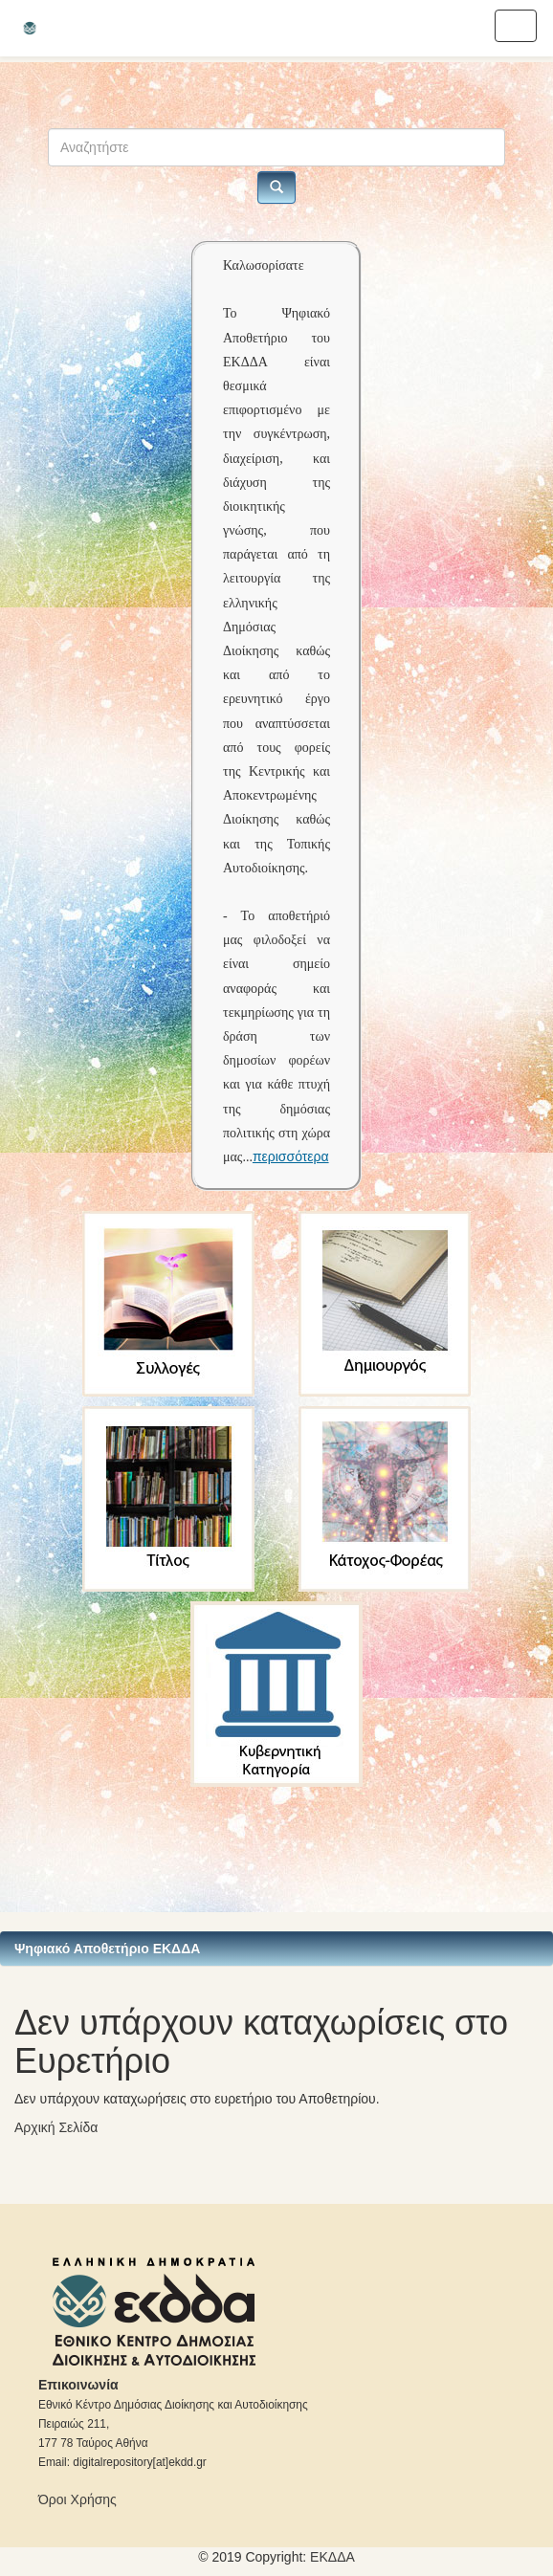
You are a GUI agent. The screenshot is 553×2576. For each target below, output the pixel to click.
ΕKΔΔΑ (332, 2557)
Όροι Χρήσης (77, 2499)
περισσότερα (291, 1156)
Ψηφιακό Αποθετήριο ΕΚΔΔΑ (107, 1948)
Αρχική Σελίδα (56, 2127)
